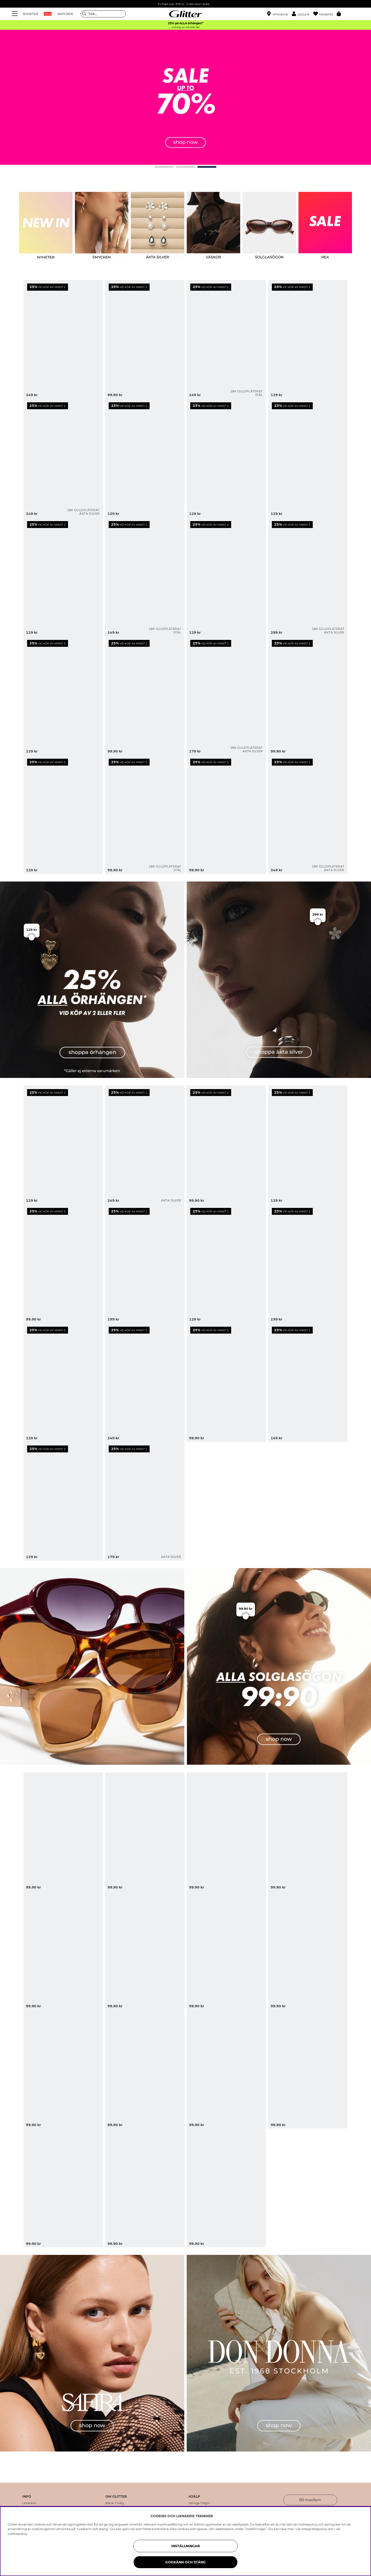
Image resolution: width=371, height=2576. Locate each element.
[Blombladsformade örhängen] (144, 1263)
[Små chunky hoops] (226, 1263)
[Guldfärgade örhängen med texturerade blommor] (63, 814)
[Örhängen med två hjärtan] (307, 1382)
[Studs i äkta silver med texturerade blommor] (144, 1501)
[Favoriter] (325, 13)
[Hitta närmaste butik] (277, 14)
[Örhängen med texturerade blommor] (307, 1145)
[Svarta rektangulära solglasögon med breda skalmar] (63, 2187)
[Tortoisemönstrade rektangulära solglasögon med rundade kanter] (307, 1831)
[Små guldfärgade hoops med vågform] (144, 695)
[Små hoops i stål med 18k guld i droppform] (226, 339)
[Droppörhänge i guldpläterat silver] (307, 814)
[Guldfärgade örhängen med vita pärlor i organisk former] (63, 339)
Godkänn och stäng (185, 2562)
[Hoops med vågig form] (63, 1145)
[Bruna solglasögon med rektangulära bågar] (226, 2069)
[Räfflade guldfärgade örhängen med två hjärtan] (307, 458)
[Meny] (15, 13)
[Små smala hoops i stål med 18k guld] (144, 814)
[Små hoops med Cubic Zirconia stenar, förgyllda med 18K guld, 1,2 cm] (63, 458)
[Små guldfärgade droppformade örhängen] (226, 814)
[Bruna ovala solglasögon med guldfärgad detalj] (63, 1831)
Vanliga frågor (199, 2503)
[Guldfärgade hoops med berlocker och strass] (63, 577)
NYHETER (30, 14)
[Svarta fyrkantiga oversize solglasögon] (63, 1950)
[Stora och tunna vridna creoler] (144, 339)
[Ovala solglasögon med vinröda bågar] (144, 1831)
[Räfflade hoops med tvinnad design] (63, 1263)
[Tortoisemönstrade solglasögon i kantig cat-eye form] (144, 2069)
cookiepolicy (17, 2534)
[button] (302, 13)
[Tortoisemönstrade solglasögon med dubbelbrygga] (226, 1950)
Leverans (29, 2503)
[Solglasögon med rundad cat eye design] (63, 2069)
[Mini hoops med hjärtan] (226, 1382)
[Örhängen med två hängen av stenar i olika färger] (144, 458)
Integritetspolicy (314, 2529)
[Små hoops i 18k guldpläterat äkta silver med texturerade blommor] (307, 577)
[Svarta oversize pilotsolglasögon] (226, 1831)
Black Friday (114, 2503)
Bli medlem (310, 2500)
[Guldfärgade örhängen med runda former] (226, 577)
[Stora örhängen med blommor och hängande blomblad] (144, 1382)
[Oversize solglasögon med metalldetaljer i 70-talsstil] (307, 1950)
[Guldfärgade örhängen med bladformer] (63, 695)
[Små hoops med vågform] (226, 1145)
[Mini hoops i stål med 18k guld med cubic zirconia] (144, 577)
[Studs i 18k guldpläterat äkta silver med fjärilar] (226, 695)
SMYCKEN (65, 14)
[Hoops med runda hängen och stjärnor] (63, 1382)
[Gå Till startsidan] (185, 14)
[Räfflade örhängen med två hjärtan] (63, 1501)
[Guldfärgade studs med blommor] (307, 695)
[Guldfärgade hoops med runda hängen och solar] (226, 458)
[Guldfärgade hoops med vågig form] (307, 339)
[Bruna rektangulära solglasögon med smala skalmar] (144, 2187)
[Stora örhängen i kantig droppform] (307, 1263)
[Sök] (103, 13)
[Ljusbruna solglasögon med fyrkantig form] (226, 2187)
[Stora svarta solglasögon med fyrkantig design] (144, 1950)
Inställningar (185, 2546)
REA (47, 14)
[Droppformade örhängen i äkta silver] (144, 1145)
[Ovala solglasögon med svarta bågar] (307, 2069)
